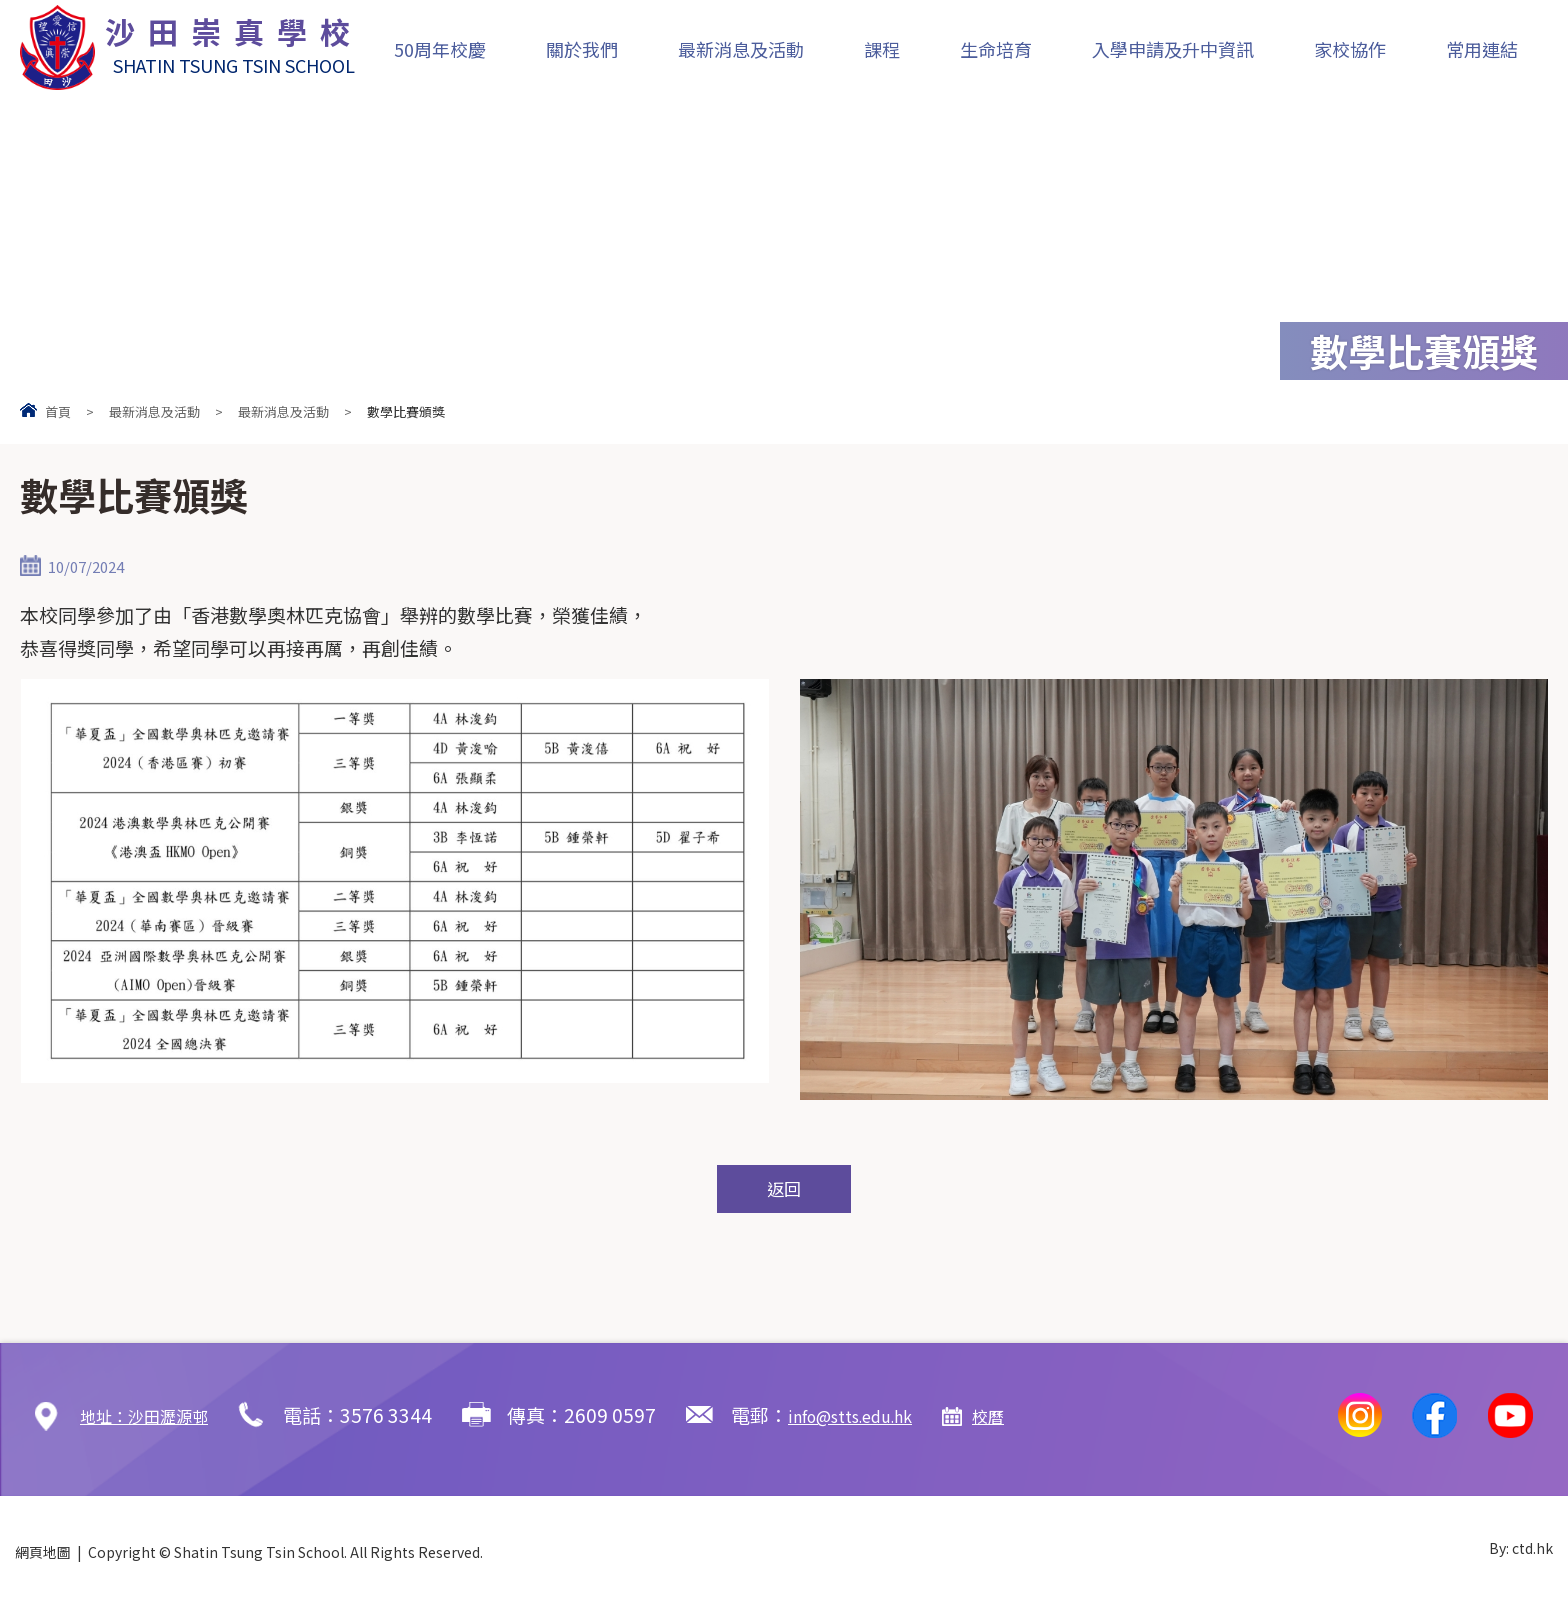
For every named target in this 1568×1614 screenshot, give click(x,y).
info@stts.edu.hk (889, 1419)
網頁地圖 (43, 1557)
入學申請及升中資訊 (1173, 49)
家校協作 (1350, 49)
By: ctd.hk (1521, 1557)
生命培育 (996, 49)
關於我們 (582, 49)
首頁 (58, 411)
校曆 (1045, 1419)
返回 (784, 1191)
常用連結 (1482, 49)
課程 (882, 49)
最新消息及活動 (741, 49)
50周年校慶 (440, 49)
